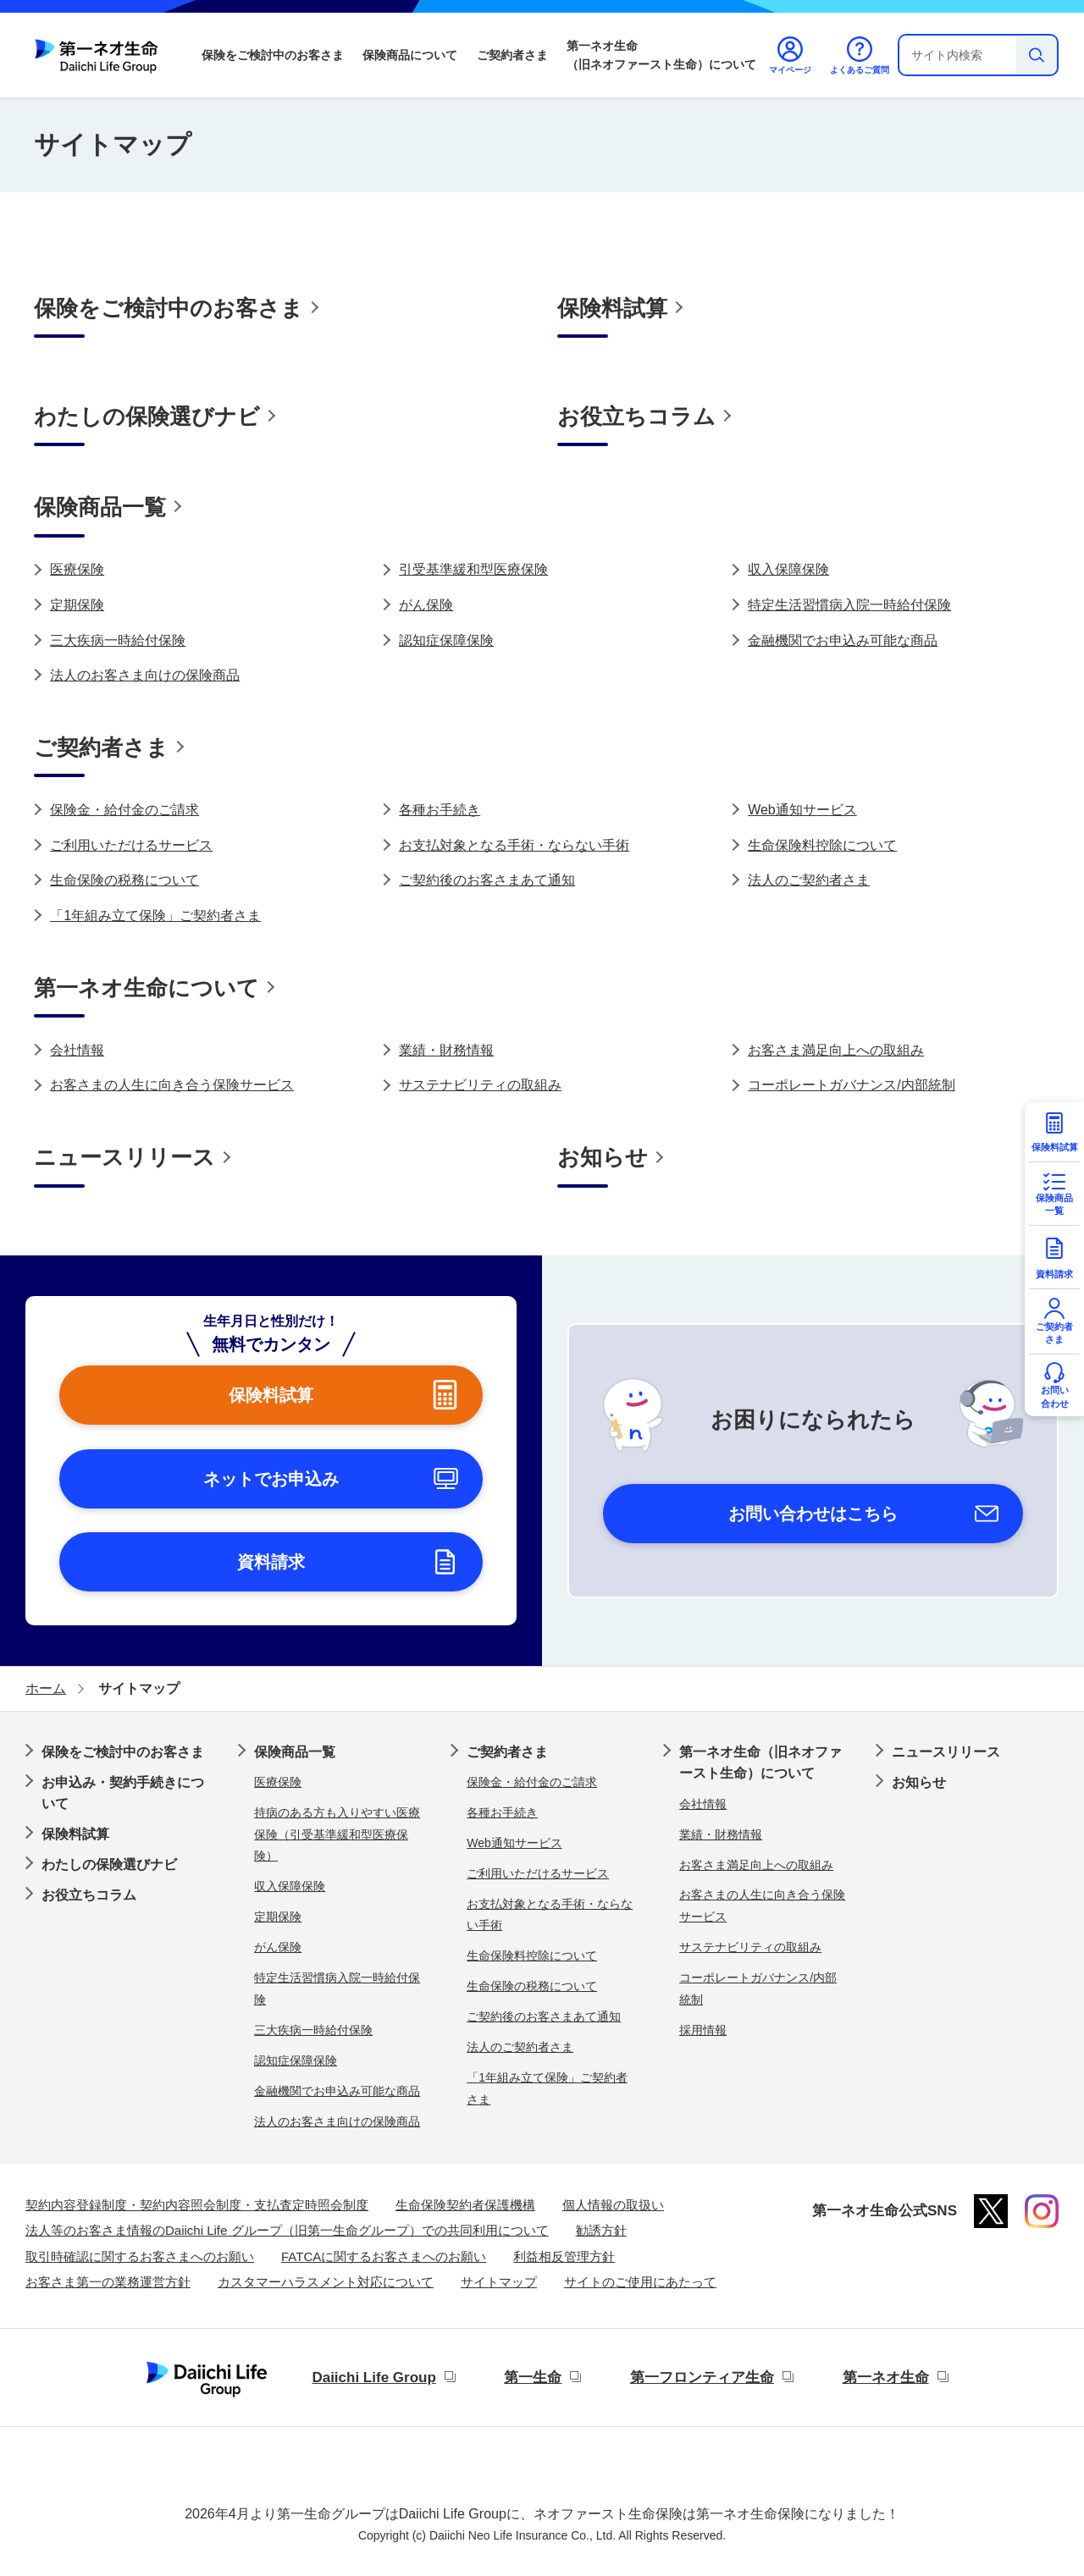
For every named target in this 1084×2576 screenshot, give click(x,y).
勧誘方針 (601, 2230)
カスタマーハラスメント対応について (326, 2282)
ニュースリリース (946, 1752)
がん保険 (426, 605)
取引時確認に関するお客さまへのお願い (139, 2256)
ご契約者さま (512, 55)
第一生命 (532, 2377)
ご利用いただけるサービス (131, 845)
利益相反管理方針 (564, 2256)
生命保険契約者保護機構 (465, 2205)
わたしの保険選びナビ (109, 1864)
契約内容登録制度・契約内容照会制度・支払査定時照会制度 (196, 2205)
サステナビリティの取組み (480, 1085)
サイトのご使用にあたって (640, 2282)
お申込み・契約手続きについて (122, 1793)
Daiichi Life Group (373, 2377)
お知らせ (919, 1782)
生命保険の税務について (124, 880)
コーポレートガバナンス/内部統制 (851, 1085)
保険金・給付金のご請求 (124, 810)
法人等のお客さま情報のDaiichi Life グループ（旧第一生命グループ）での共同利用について (287, 2230)
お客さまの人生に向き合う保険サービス (172, 1085)
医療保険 (77, 569)
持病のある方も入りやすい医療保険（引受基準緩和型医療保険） (337, 1834)
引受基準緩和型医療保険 (473, 569)
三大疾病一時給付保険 (117, 640)
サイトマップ (499, 2282)
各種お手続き (439, 810)
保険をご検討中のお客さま (273, 55)
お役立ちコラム (88, 1895)
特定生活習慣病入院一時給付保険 (849, 605)
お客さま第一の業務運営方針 (108, 2282)
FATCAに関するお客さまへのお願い (383, 2256)
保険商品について (409, 55)
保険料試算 (75, 1834)
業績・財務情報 (446, 1050)
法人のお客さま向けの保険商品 (145, 675)
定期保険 (77, 605)
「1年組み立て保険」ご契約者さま (155, 915)
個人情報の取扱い (613, 2205)
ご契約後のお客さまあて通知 (487, 880)
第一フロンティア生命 (702, 2377)
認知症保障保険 (446, 640)
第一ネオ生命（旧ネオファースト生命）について (661, 55)
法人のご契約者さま (809, 880)
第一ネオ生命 (886, 2377)
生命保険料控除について (822, 845)
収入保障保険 (788, 569)
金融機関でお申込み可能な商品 (842, 640)
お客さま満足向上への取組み (836, 1050)
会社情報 (77, 1050)
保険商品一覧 (294, 1752)
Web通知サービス (802, 810)
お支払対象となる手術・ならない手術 (514, 845)
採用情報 (703, 2030)
